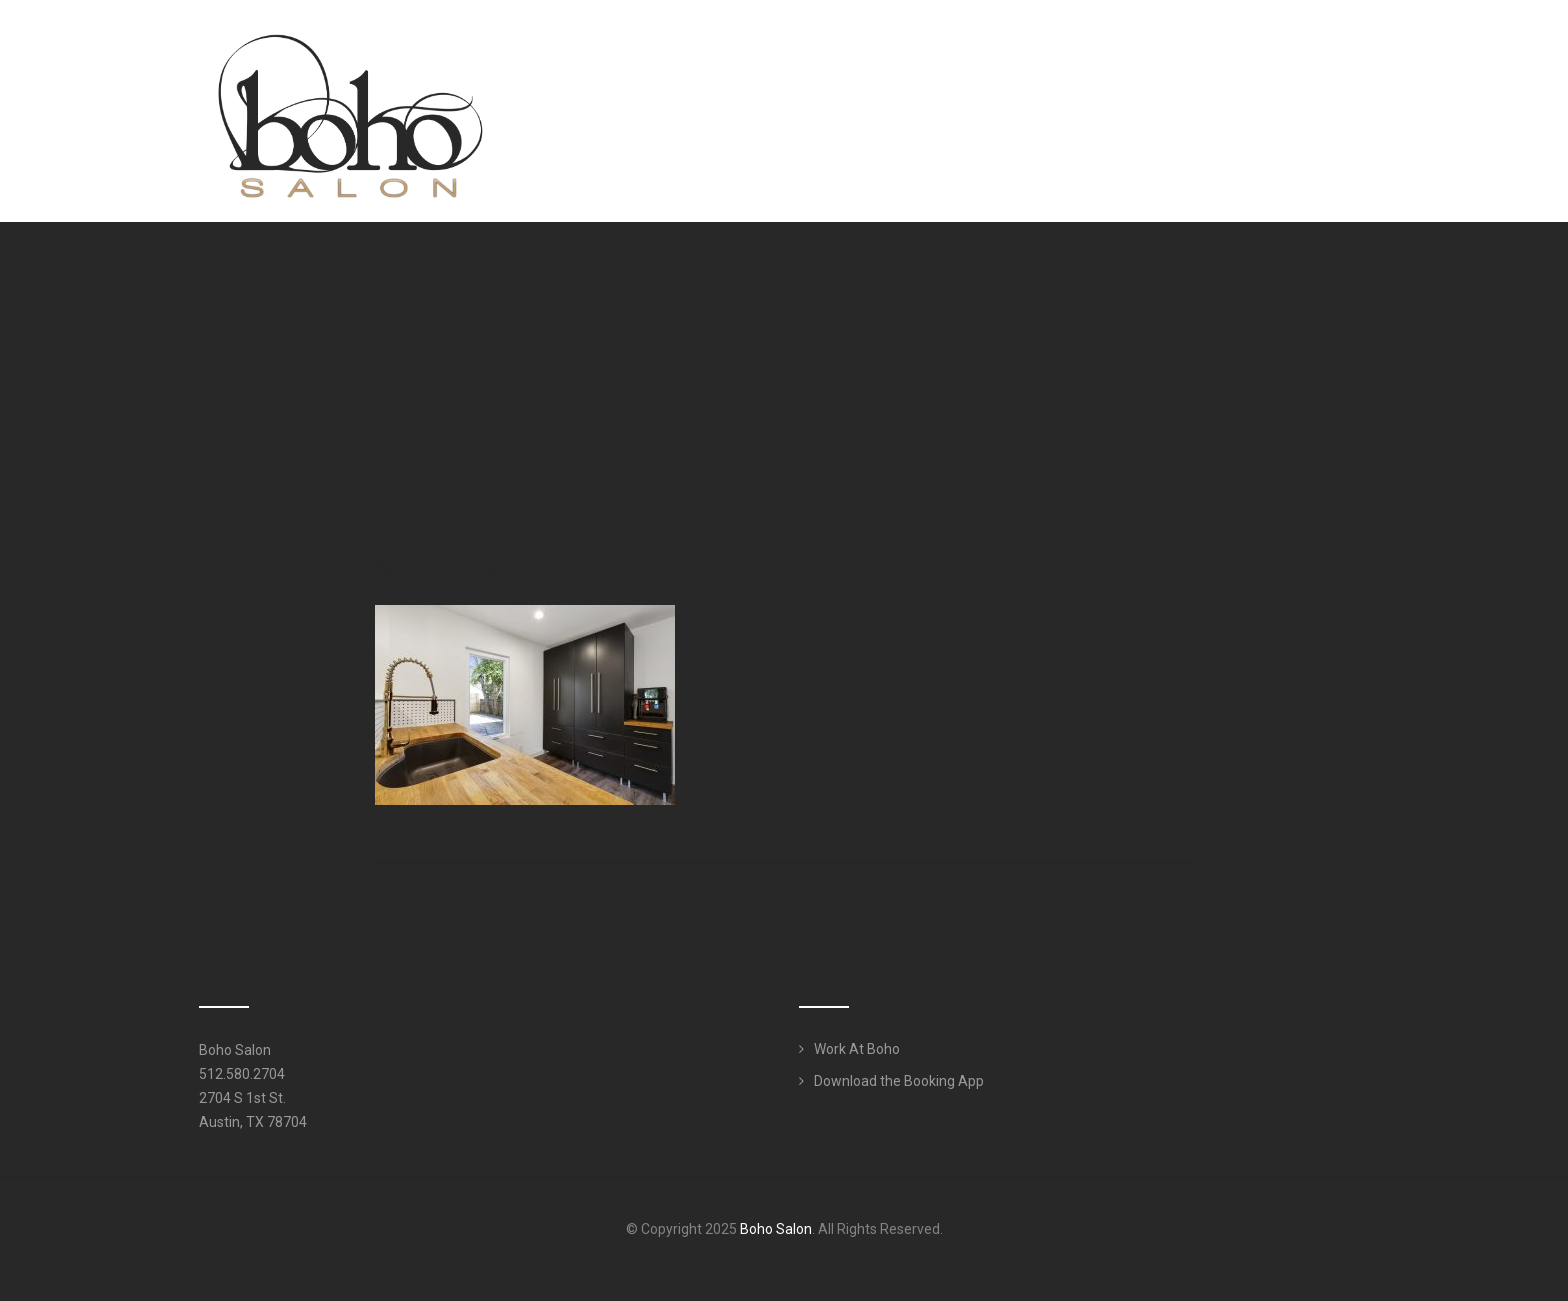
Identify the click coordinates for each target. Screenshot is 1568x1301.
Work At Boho (857, 1049)
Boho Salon (776, 1229)
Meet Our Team (958, 54)
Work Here (1309, 54)
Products (1201, 54)
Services (1087, 54)
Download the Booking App (899, 1081)
